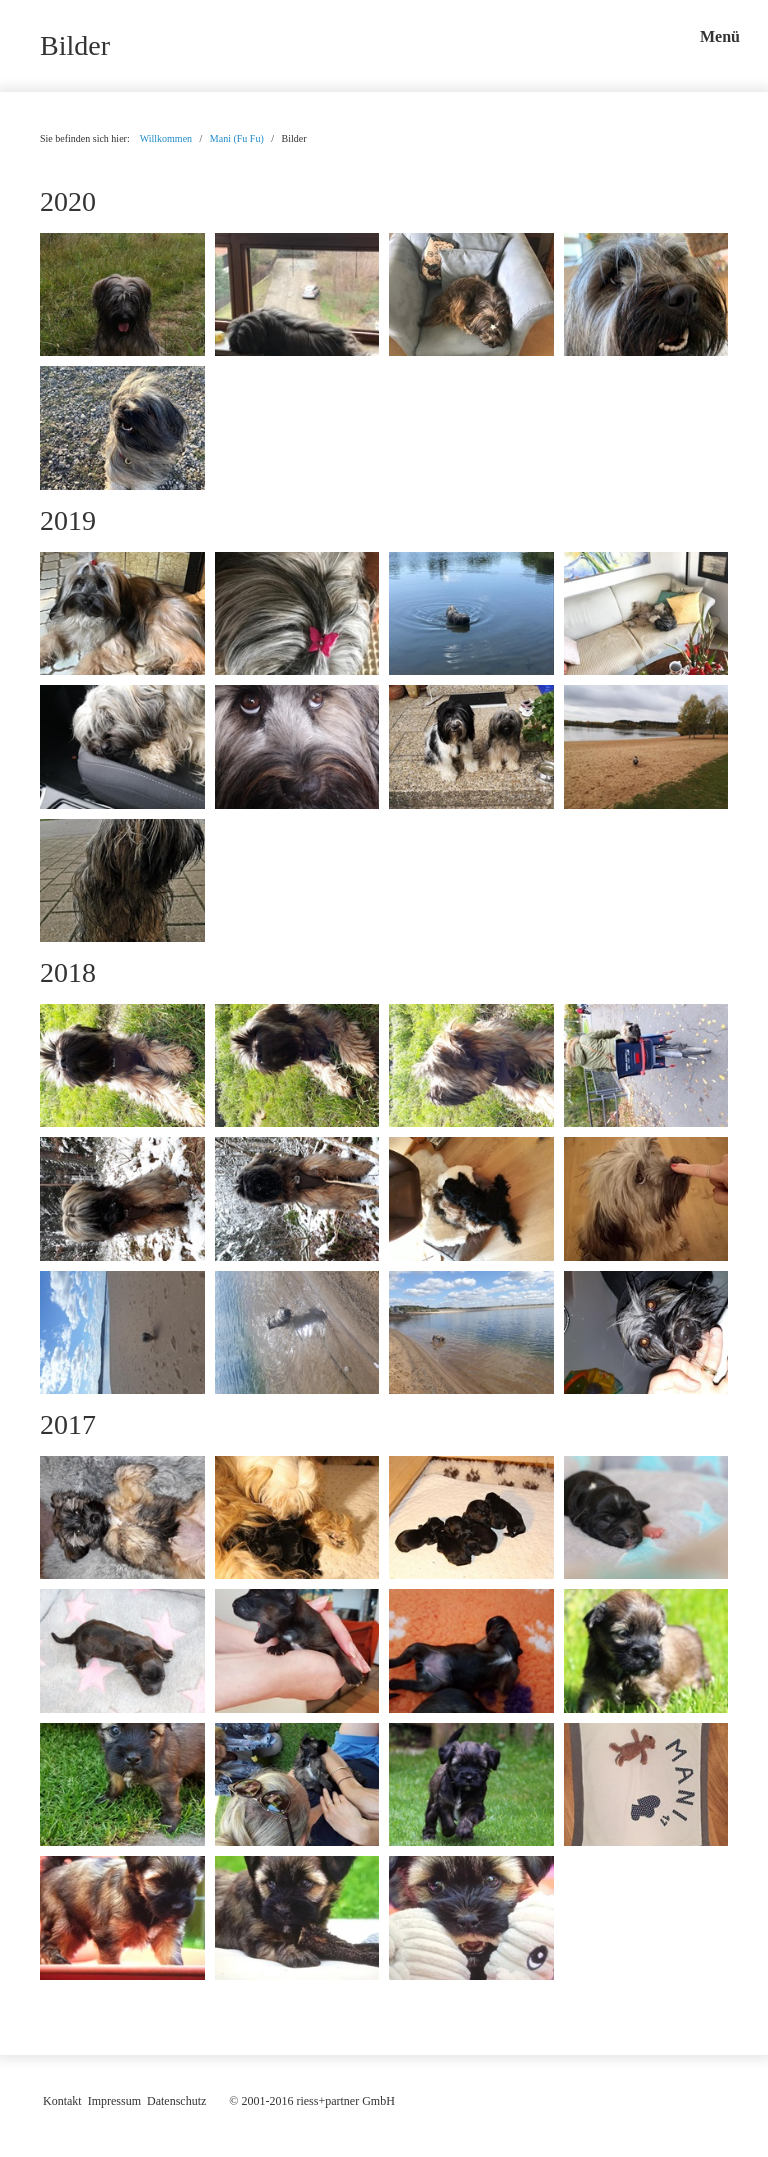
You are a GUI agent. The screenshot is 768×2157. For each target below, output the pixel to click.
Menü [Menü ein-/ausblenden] (720, 36)
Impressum (114, 2101)
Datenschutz (176, 2101)
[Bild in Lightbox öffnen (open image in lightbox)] (122, 294)
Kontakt (62, 2101)
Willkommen (166, 138)
